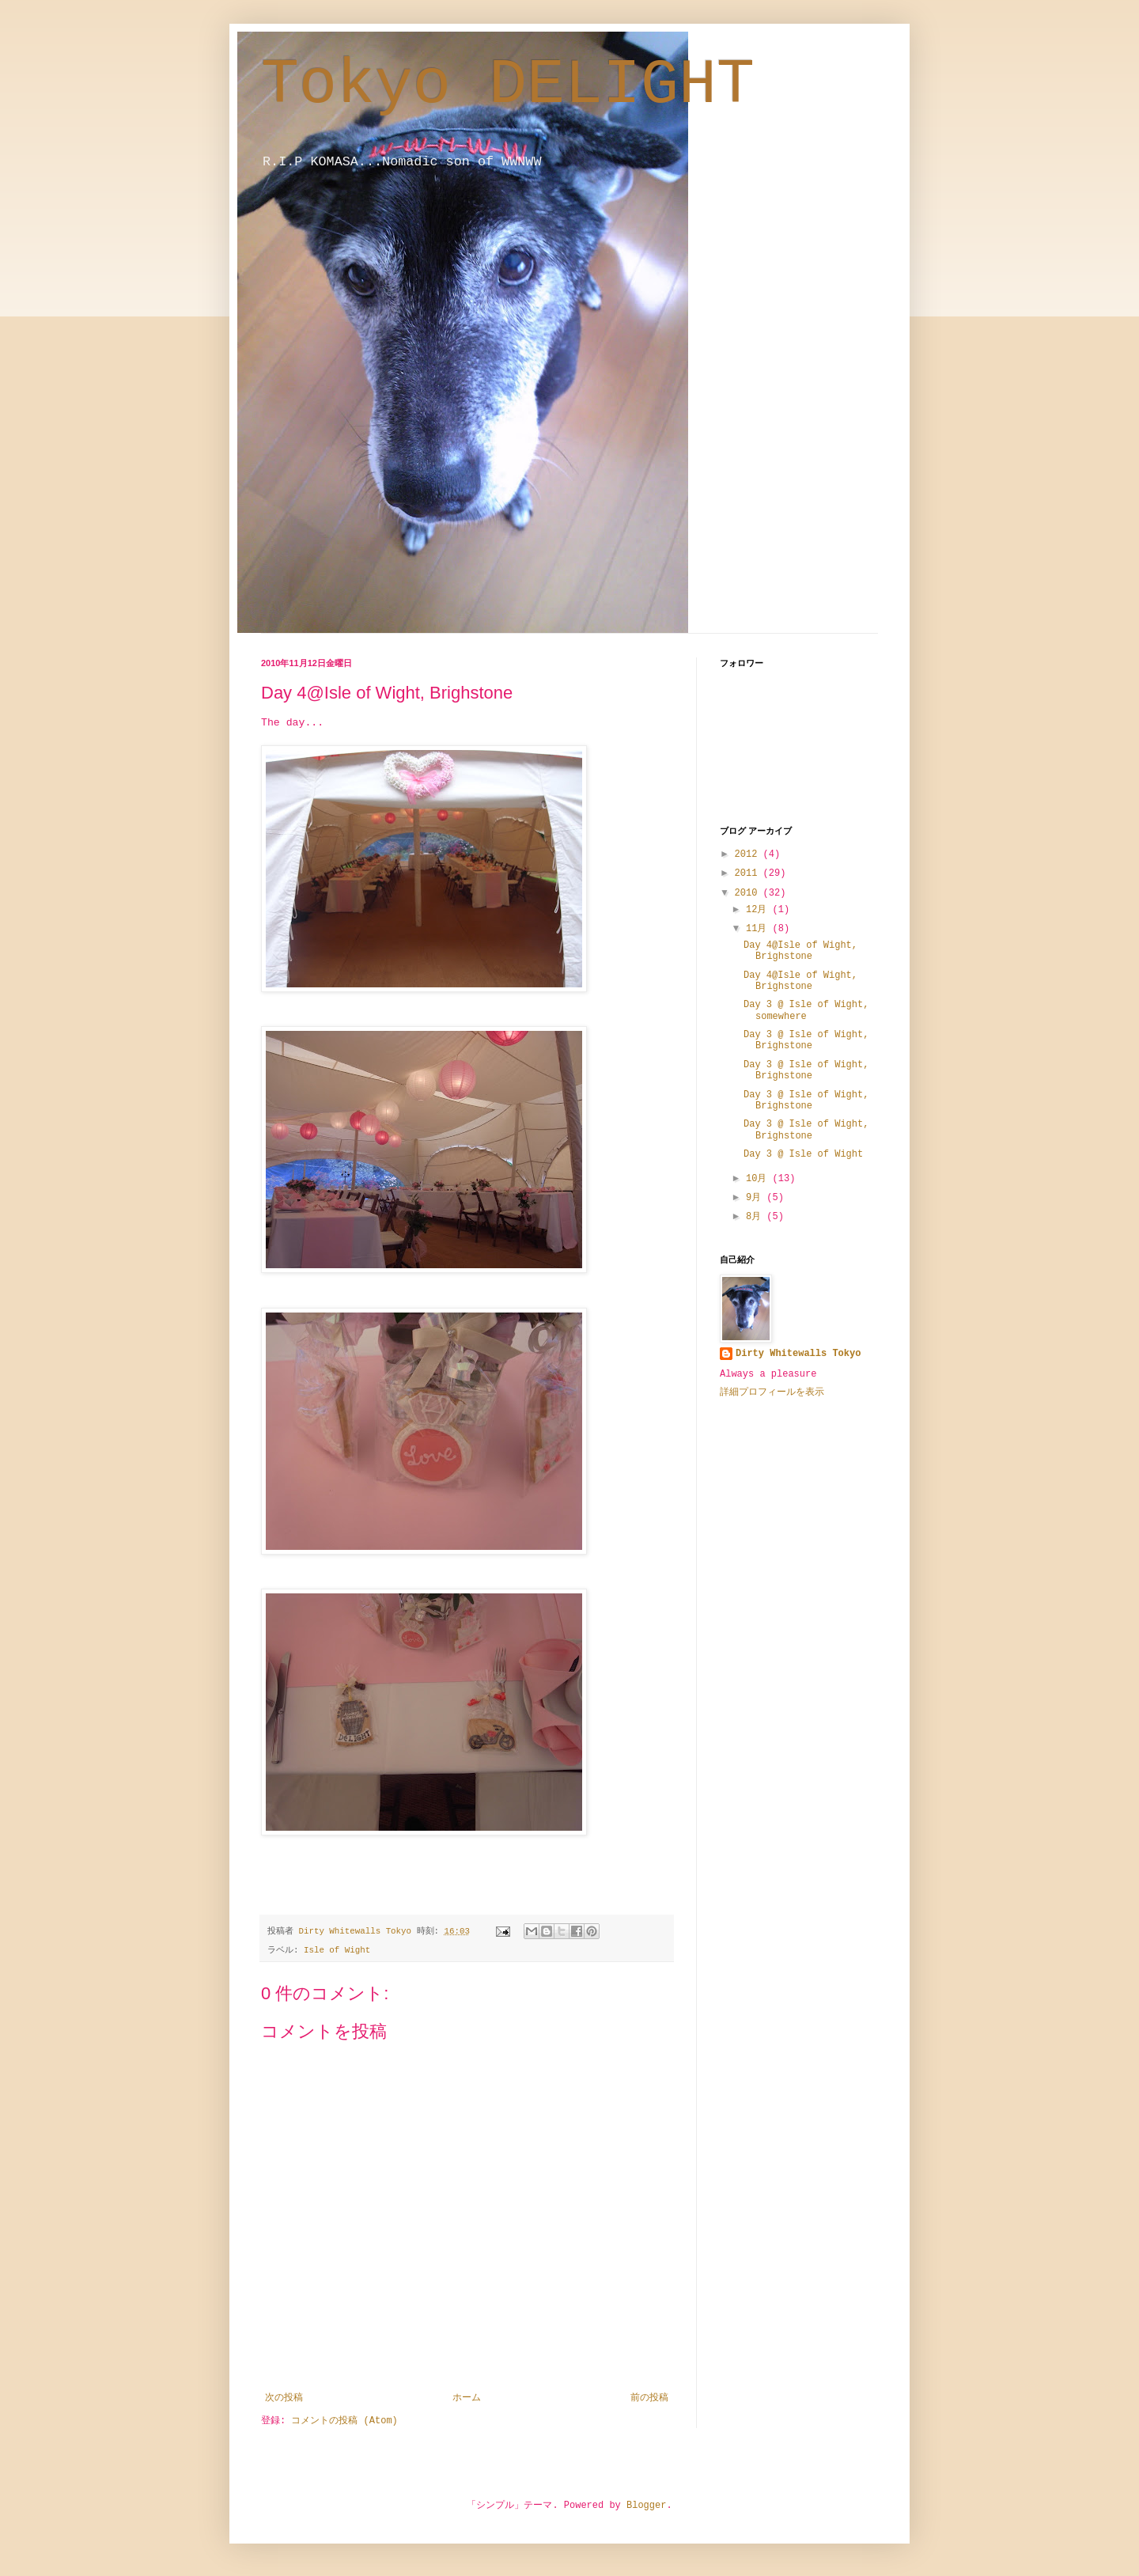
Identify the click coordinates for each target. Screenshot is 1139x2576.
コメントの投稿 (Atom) (344, 2420)
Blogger (646, 2505)
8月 (756, 1216)
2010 (749, 893)
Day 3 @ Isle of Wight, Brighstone (806, 1040)
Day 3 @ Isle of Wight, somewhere (806, 1010)
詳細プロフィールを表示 (772, 1392)
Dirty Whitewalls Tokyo (798, 1353)
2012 (749, 854)
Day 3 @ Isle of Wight (803, 1154)
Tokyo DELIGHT (508, 85)
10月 (759, 1178)
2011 (749, 873)
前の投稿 (649, 2398)
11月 (759, 928)
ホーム (466, 2398)
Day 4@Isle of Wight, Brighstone (800, 951)
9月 (756, 1197)
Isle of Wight (337, 1950)
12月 (759, 909)
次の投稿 (284, 2398)
